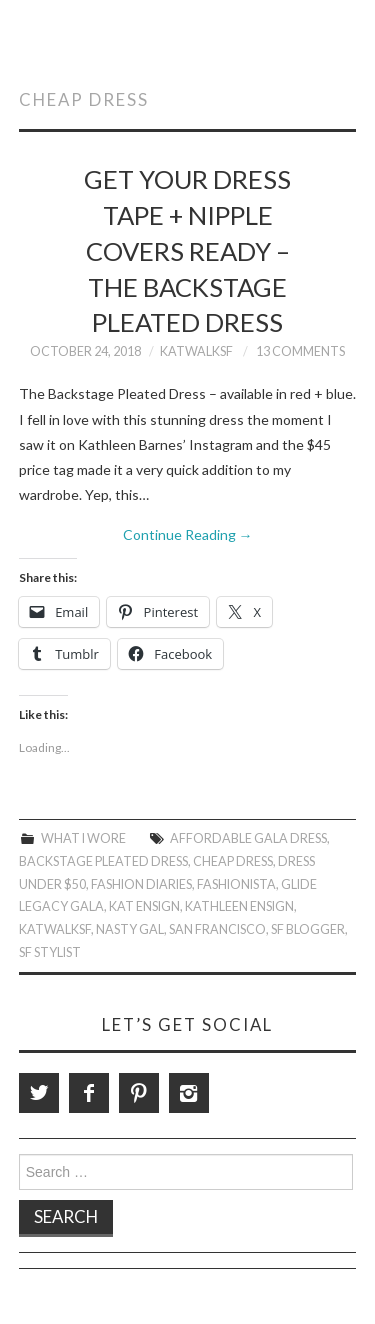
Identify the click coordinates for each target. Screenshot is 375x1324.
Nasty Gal (130, 929)
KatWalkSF (196, 351)
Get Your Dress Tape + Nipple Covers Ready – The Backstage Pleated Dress (187, 250)
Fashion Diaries (141, 884)
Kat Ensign (144, 906)
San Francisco (217, 929)
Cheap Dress (233, 861)
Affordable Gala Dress (248, 838)
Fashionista (236, 884)
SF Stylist (50, 952)
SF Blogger (308, 929)
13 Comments (300, 351)
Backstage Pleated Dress (103, 861)
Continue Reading (188, 534)
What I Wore (83, 838)
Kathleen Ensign (239, 906)
